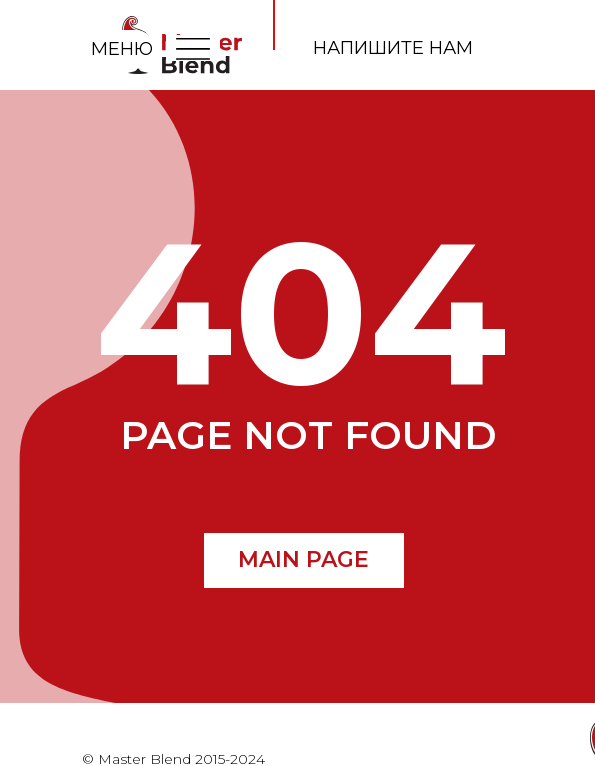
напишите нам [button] (393, 48)
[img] (193, 48)
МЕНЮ (122, 49)
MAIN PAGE (303, 559)
